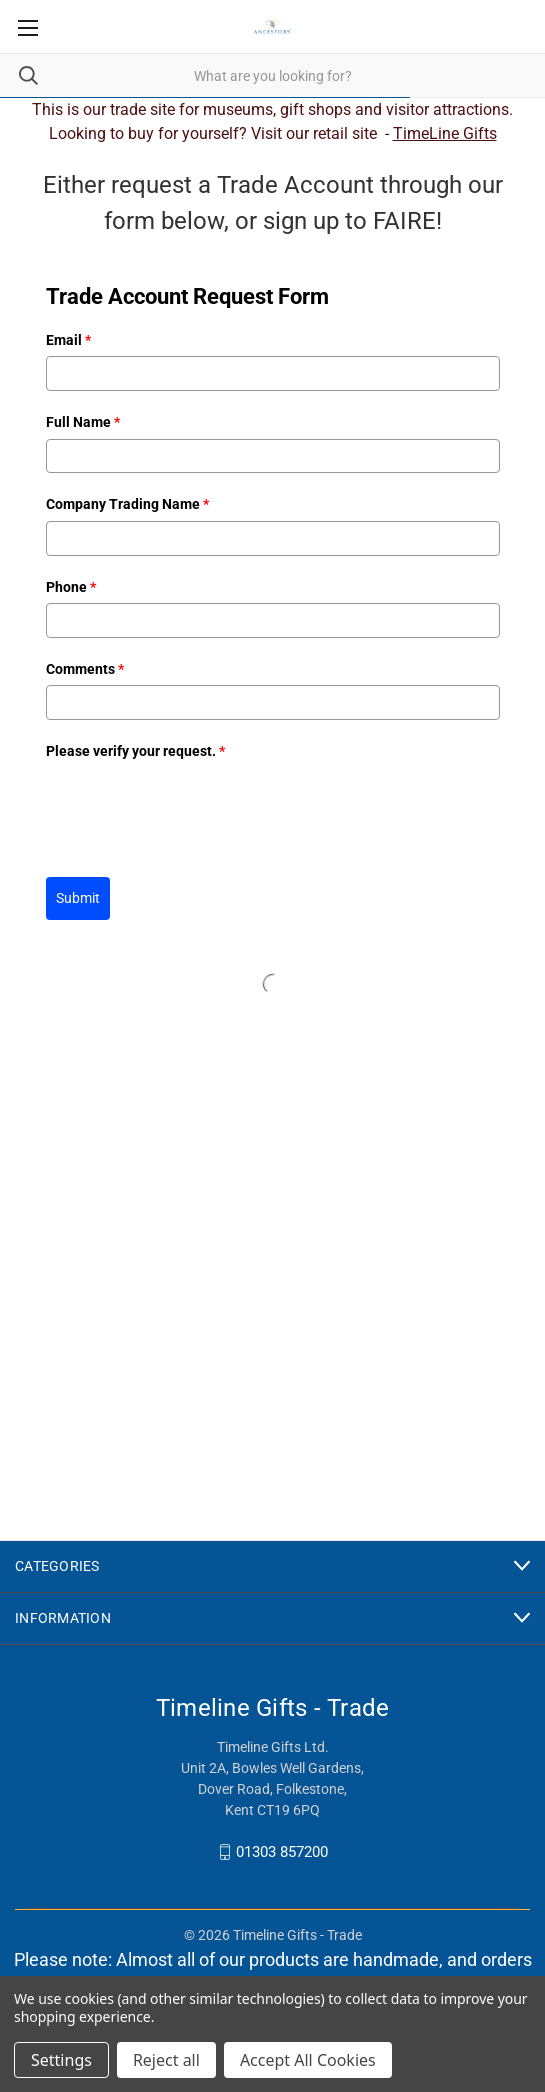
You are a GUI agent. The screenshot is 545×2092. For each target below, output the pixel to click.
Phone (71, 587)
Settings (61, 2060)
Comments (85, 669)
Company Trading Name (127, 504)
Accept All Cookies (308, 2060)
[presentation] (198, 806)
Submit (78, 898)
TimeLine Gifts (445, 133)
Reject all (166, 2060)
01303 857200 (282, 1852)
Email (68, 340)
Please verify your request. (135, 751)
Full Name (83, 422)
